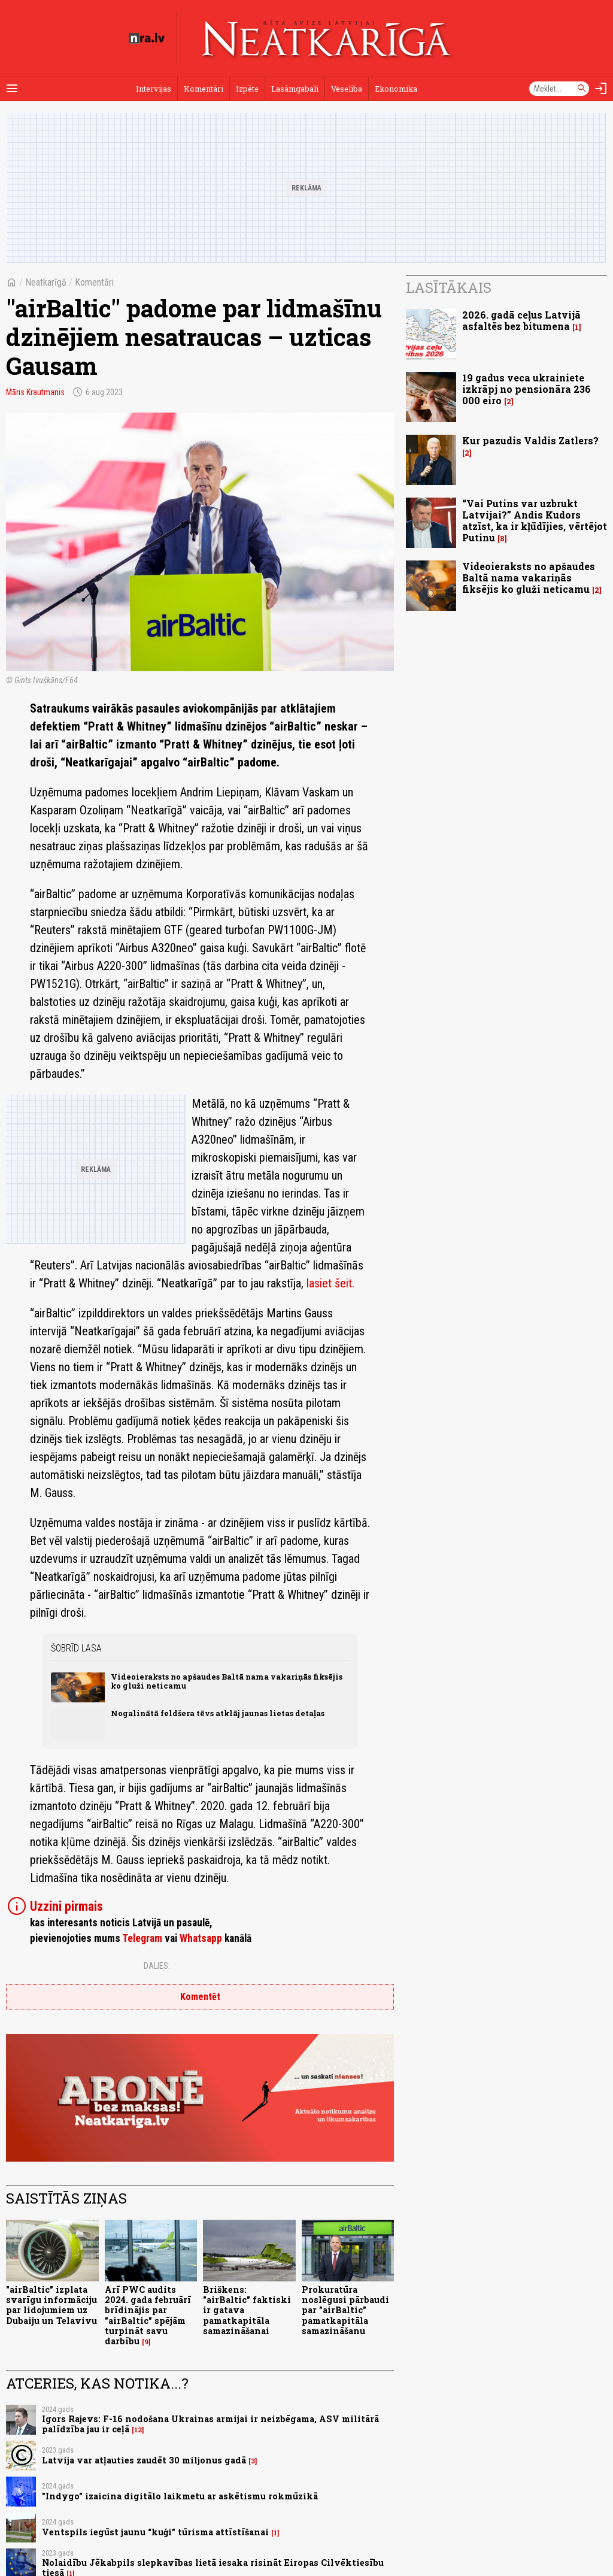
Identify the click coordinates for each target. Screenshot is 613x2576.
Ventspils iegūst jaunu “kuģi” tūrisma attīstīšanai (155, 2532)
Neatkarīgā (45, 282)
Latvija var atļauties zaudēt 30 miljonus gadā (144, 2460)
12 (138, 2430)
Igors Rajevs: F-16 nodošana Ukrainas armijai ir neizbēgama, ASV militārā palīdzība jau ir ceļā (210, 2424)
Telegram (142, 1938)
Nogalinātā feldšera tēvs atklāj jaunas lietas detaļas (217, 1713)
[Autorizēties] (601, 89)
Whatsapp (201, 1938)
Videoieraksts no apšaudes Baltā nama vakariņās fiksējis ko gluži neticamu (226, 1681)
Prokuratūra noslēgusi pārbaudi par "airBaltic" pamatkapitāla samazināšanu (345, 2310)
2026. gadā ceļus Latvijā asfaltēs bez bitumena (521, 320)
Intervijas (153, 88)
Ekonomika (396, 88)
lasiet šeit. (330, 1283)
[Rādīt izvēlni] (12, 89)
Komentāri (203, 88)
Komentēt (200, 1996)
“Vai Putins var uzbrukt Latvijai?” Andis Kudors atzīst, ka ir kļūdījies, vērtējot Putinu (534, 520)
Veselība (346, 88)
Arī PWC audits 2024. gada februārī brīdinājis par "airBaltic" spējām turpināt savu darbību (148, 2315)
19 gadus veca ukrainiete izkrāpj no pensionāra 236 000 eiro (526, 389)
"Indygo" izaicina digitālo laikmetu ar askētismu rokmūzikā (180, 2496)
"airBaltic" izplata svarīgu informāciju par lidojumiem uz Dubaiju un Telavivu (51, 2305)
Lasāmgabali (294, 88)
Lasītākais (448, 287)
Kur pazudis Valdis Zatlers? (530, 440)
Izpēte (247, 88)
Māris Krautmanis (35, 392)
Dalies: (157, 1966)
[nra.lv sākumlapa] (147, 38)
